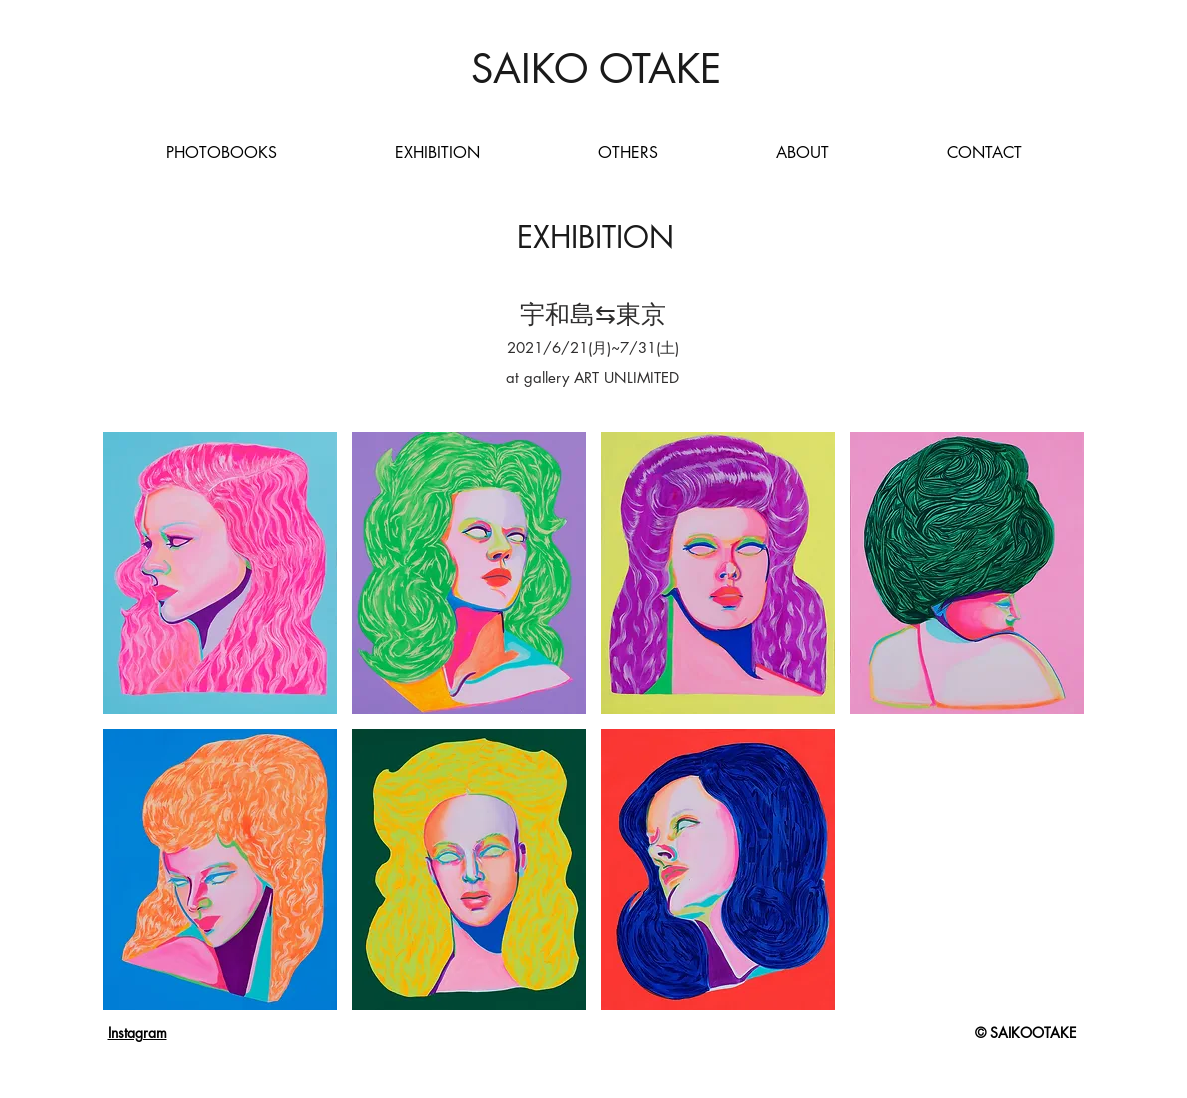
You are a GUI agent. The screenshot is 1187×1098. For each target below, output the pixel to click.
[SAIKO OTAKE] (596, 69)
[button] (220, 573)
